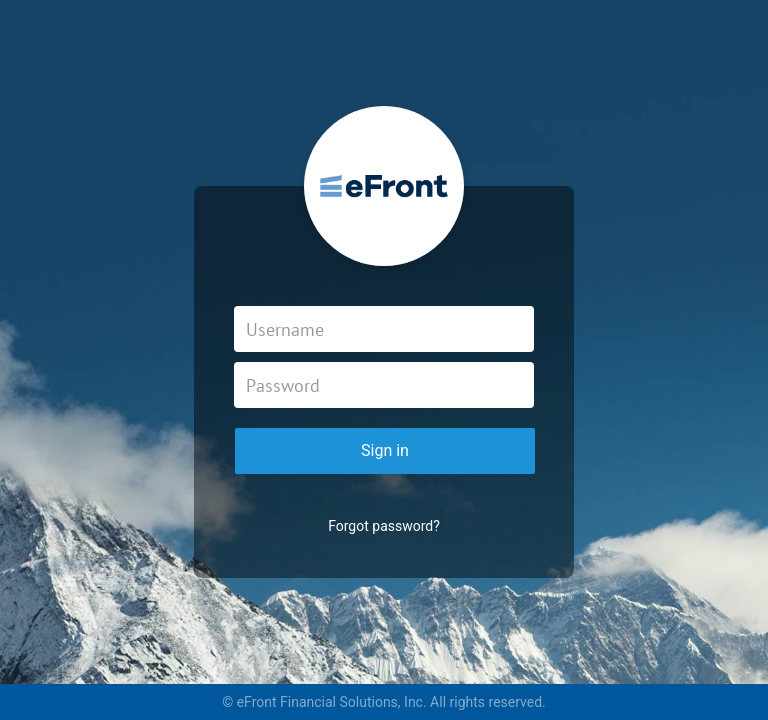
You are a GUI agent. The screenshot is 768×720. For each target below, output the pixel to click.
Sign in (385, 450)
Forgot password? (384, 526)
